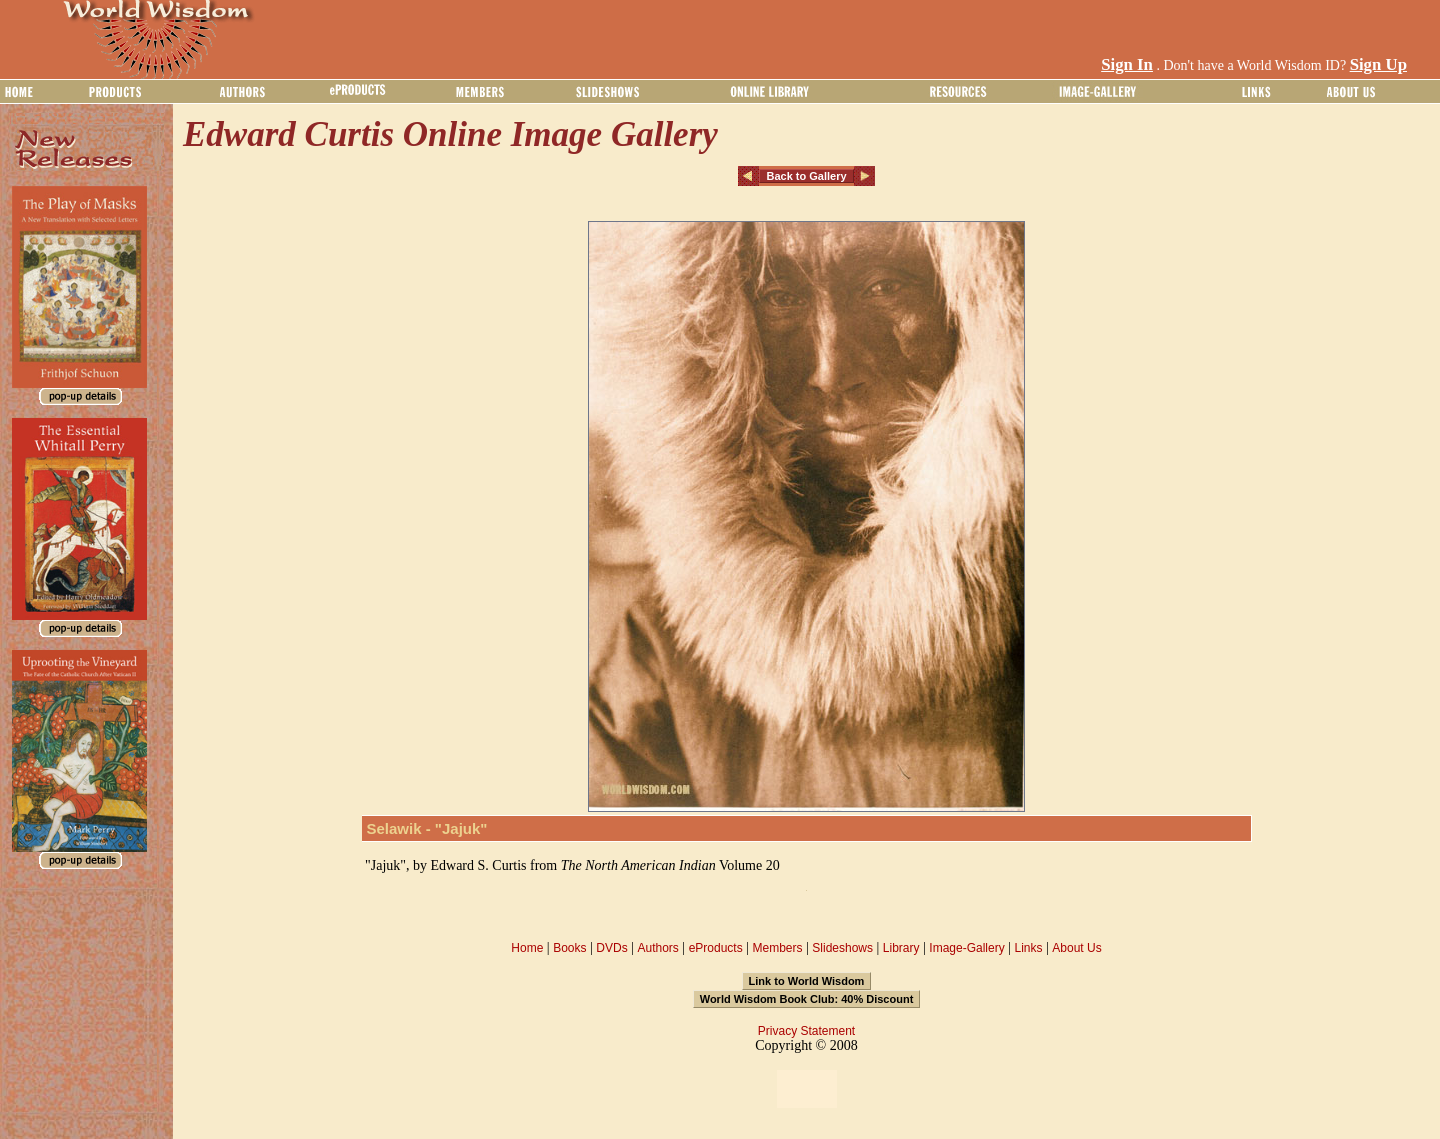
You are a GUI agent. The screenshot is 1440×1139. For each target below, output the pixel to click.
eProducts (716, 948)
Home (527, 948)
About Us (1076, 948)
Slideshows (842, 948)
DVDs (611, 948)
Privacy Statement (806, 1031)
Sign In (1127, 64)
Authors (657, 948)
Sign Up (1378, 64)
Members (777, 948)
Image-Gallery (966, 948)
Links (1029, 948)
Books (569, 948)
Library (901, 948)
